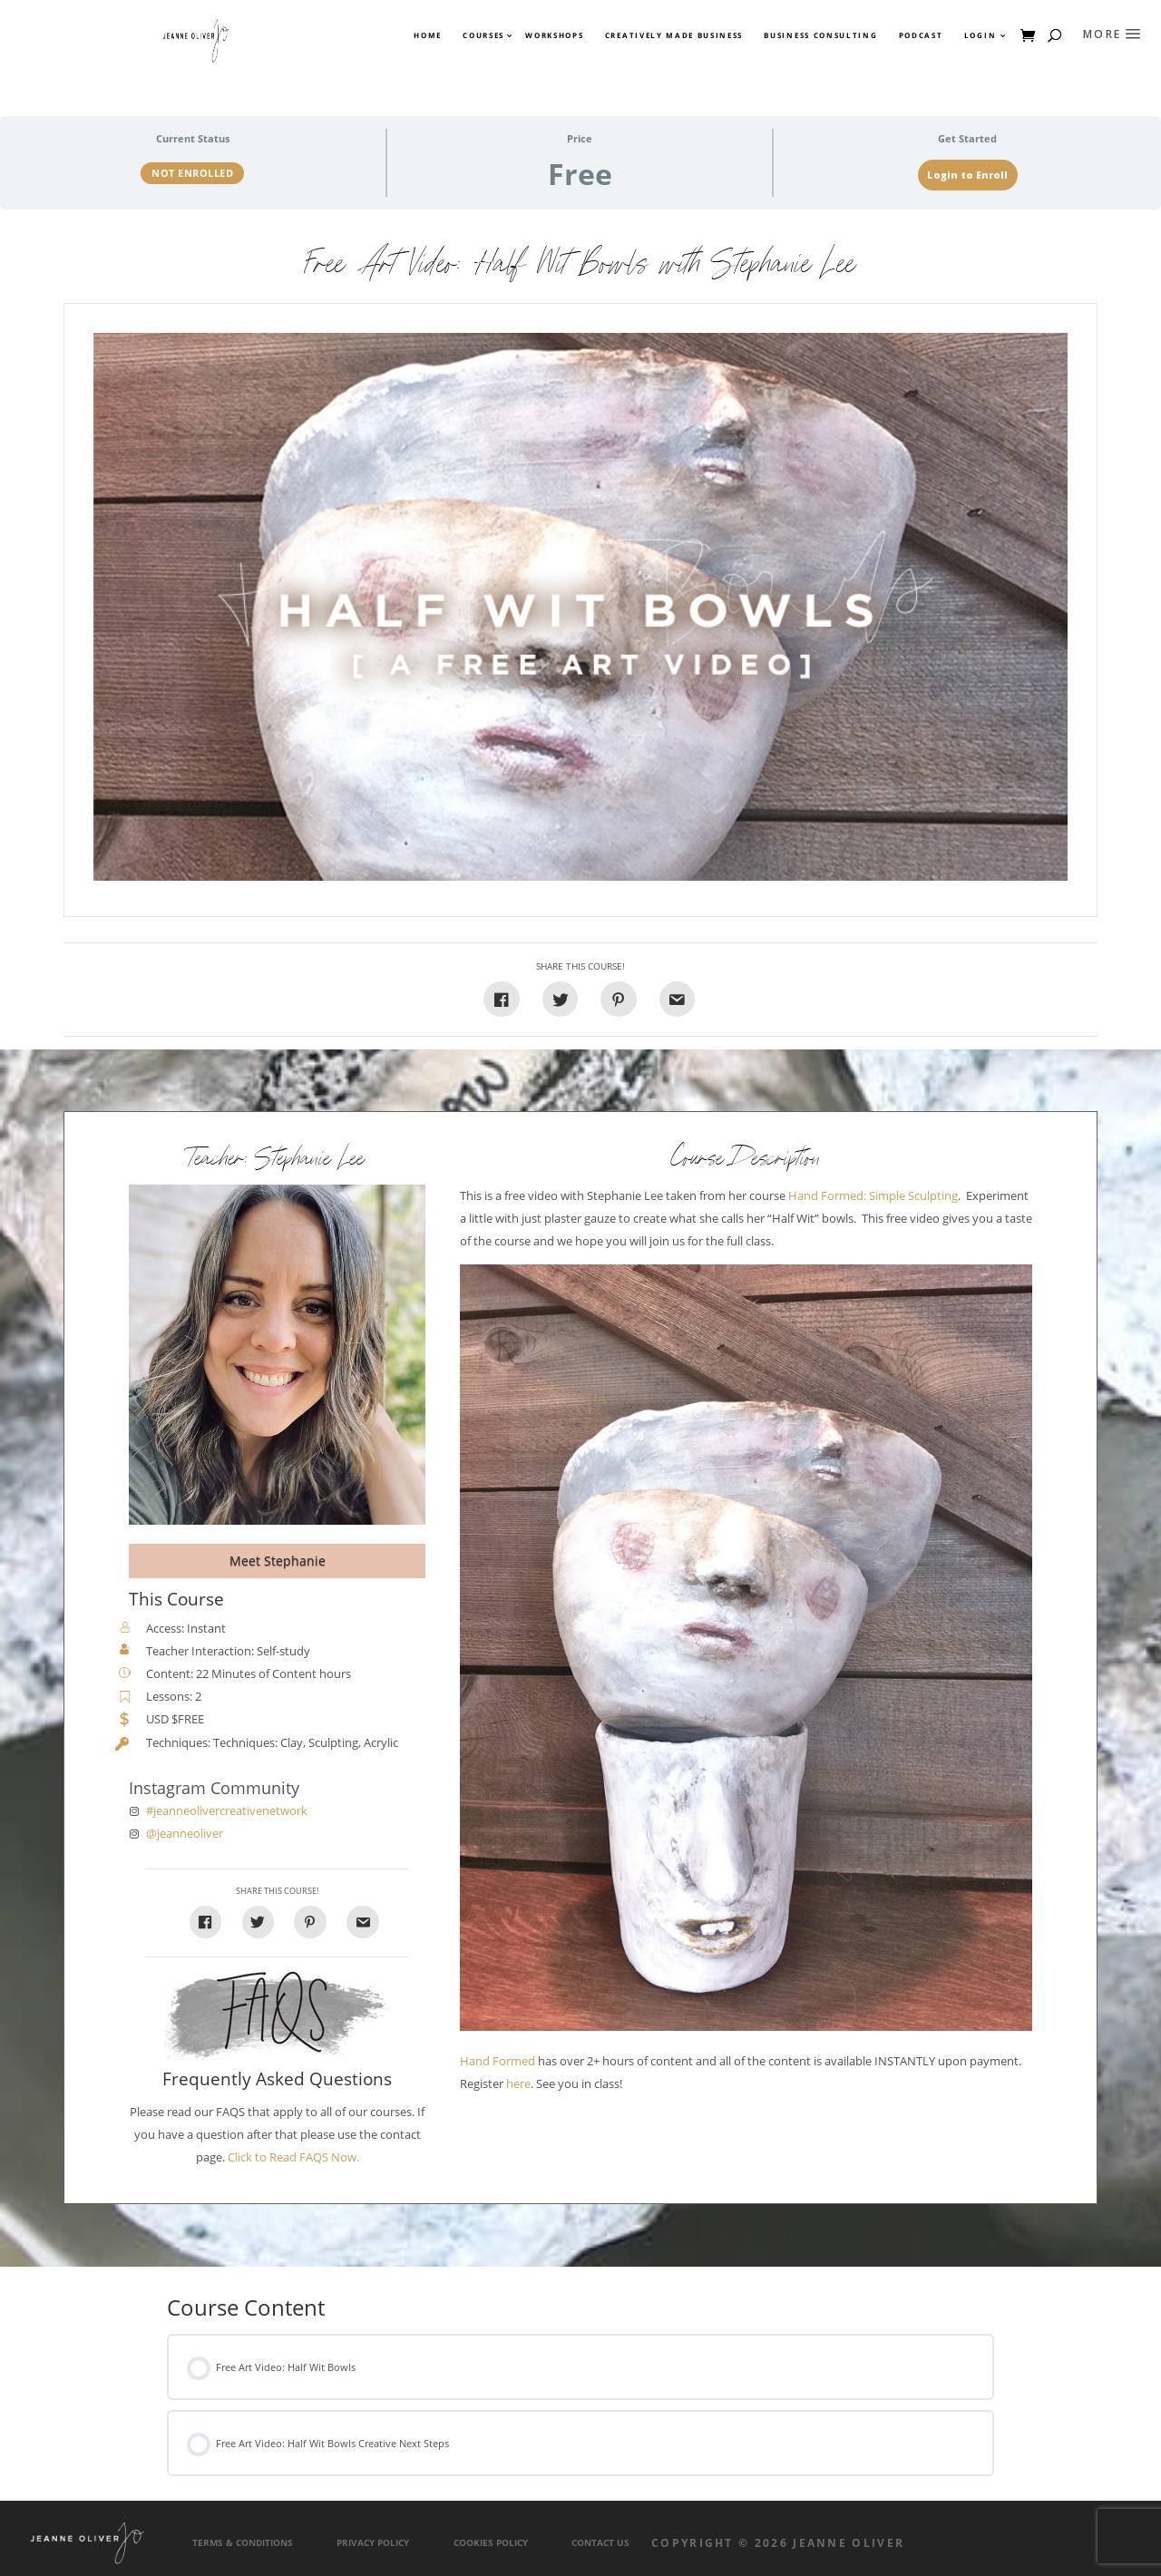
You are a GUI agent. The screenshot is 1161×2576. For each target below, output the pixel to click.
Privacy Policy (373, 2543)
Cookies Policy (491, 2543)
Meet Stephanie (277, 1560)
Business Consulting (820, 35)
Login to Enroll (967, 175)
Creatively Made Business (674, 35)
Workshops (554, 35)
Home (428, 35)
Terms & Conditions (242, 2543)
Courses (482, 35)
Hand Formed (497, 2061)
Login (980, 35)
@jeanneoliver (184, 1833)
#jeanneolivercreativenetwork (226, 1811)
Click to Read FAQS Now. (293, 2157)
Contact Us (600, 2543)
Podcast (921, 35)
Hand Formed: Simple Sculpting (873, 1196)
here (518, 2084)
